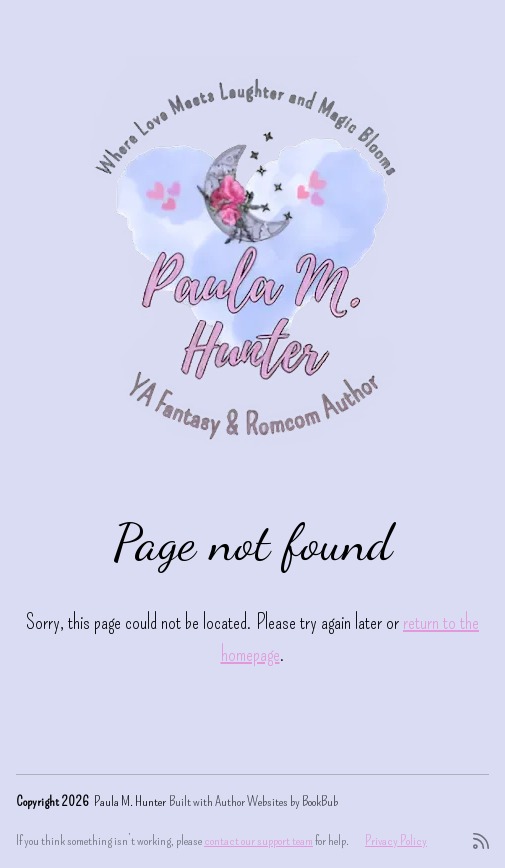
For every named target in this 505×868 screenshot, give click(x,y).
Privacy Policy (396, 840)
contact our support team (258, 840)
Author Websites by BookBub (276, 801)
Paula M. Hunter (130, 801)
